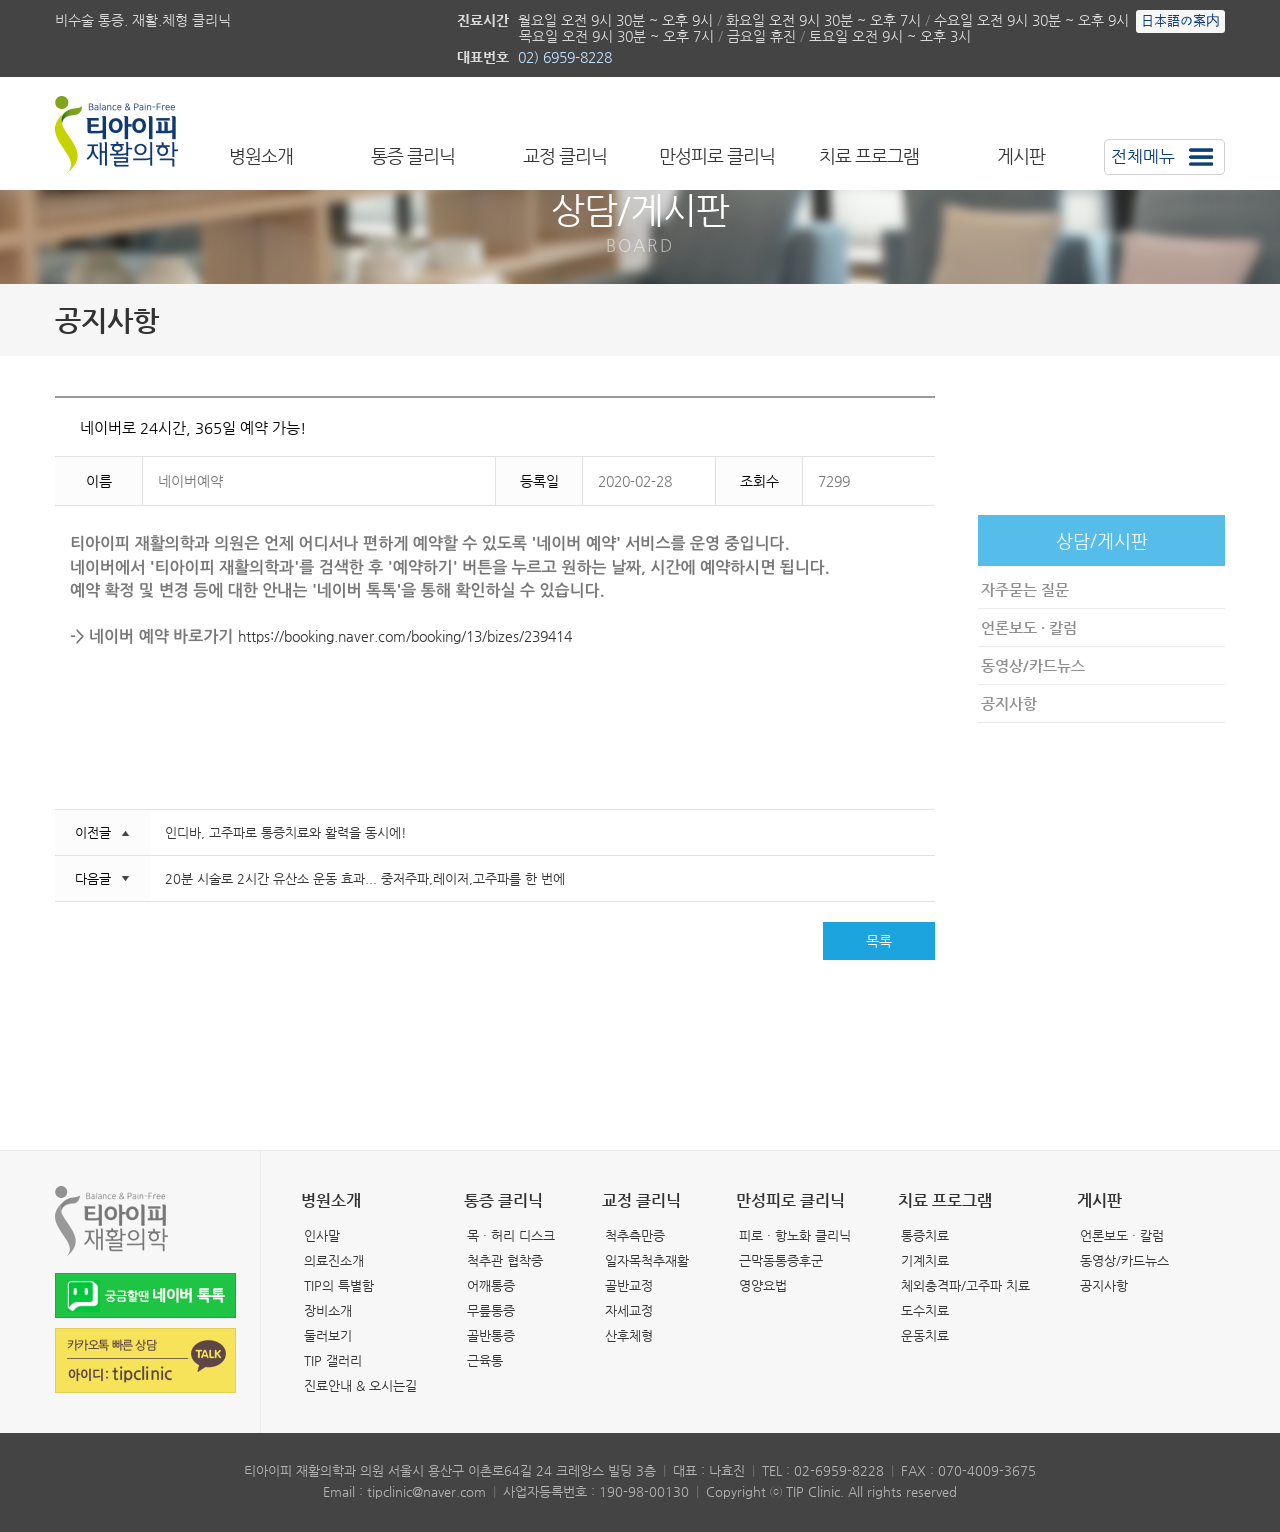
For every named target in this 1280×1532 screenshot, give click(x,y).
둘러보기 (328, 1335)
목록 (879, 941)
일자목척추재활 (647, 1260)
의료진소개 (334, 1260)
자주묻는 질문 (1025, 589)
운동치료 (925, 1335)
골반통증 (491, 1335)
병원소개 (261, 156)
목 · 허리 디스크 (511, 1235)
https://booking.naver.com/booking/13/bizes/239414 (405, 636)
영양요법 (763, 1285)
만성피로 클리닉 (717, 156)
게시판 (1021, 156)
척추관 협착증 (505, 1260)
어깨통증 (491, 1285)
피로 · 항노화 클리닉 (795, 1235)
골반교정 (629, 1285)
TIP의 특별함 (339, 1285)
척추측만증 (635, 1235)
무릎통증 (491, 1310)
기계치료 (925, 1260)
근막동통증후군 (781, 1260)
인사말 (322, 1235)
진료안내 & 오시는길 (360, 1385)
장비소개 (328, 1310)
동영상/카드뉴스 (1033, 665)
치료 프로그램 (869, 156)
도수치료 (925, 1310)
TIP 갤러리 (333, 1360)
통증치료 (925, 1235)
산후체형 (629, 1335)
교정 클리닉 (565, 156)
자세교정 (629, 1310)
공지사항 (1009, 703)
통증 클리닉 (413, 156)
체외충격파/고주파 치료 (965, 1285)
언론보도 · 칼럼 (1029, 627)
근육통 (485, 1360)
